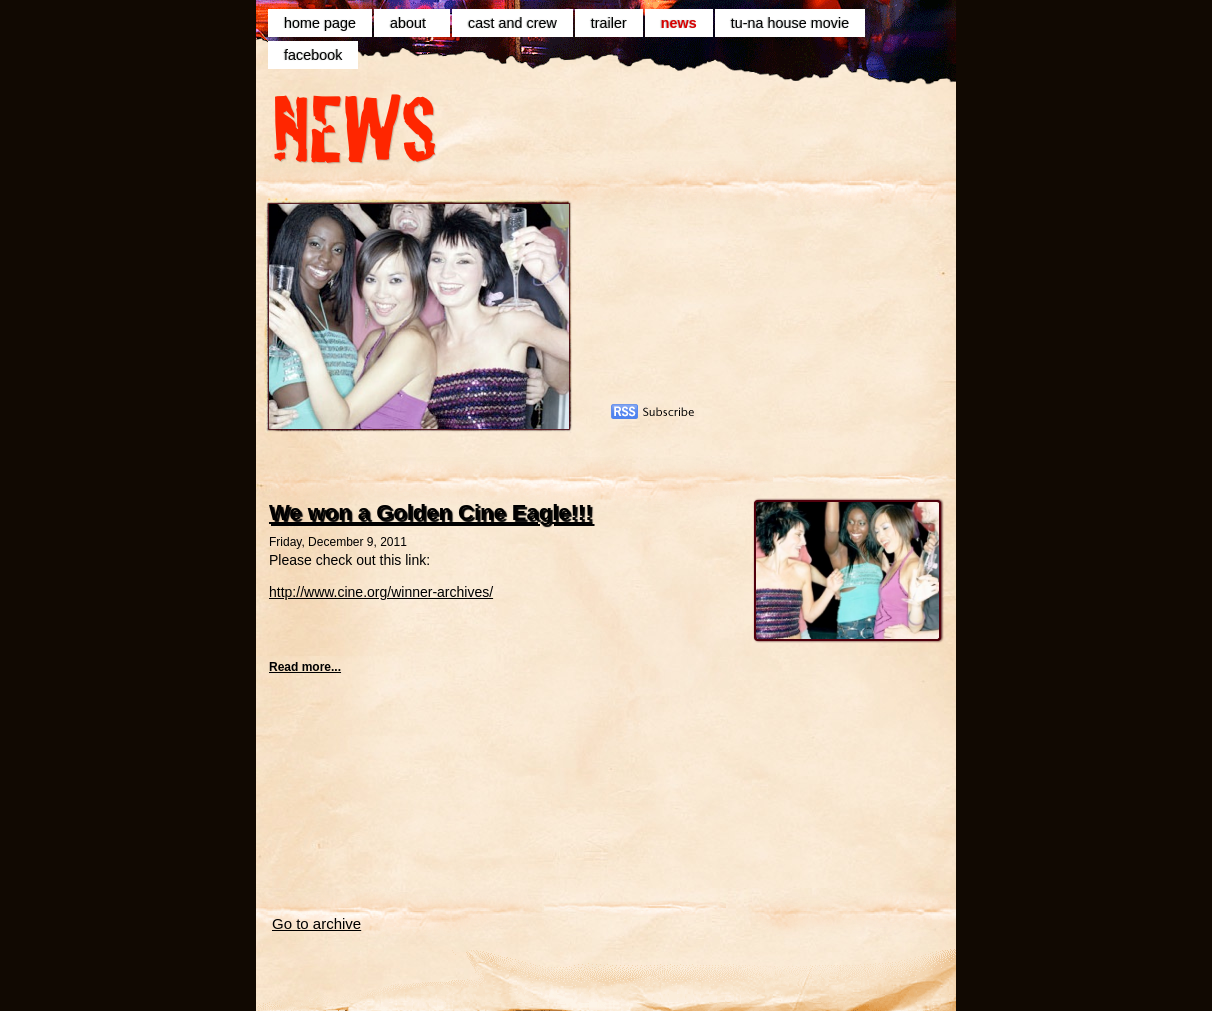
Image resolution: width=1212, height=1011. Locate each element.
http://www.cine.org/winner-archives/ (381, 592)
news (679, 23)
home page (320, 23)
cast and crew (512, 23)
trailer (609, 23)
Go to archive (316, 923)
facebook (313, 55)
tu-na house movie (790, 23)
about (412, 23)
